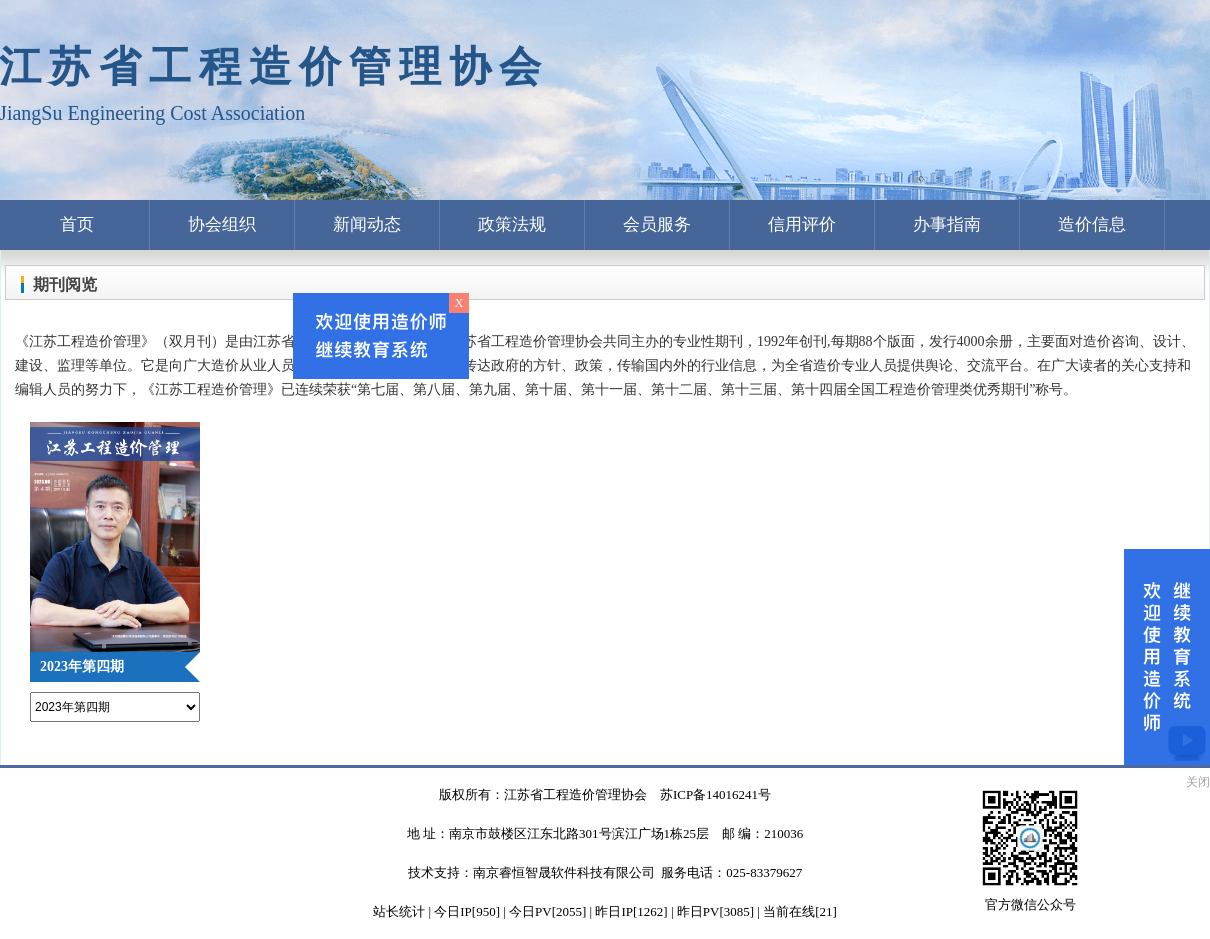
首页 (77, 224)
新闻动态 (367, 224)
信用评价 (802, 224)
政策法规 (512, 224)
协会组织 (222, 224)
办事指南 (947, 224)
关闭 (1198, 782)
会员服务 (657, 224)
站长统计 (399, 911)
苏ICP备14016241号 (715, 794)
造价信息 (1092, 224)
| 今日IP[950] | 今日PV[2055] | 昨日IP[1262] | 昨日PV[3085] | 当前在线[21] (631, 911)
